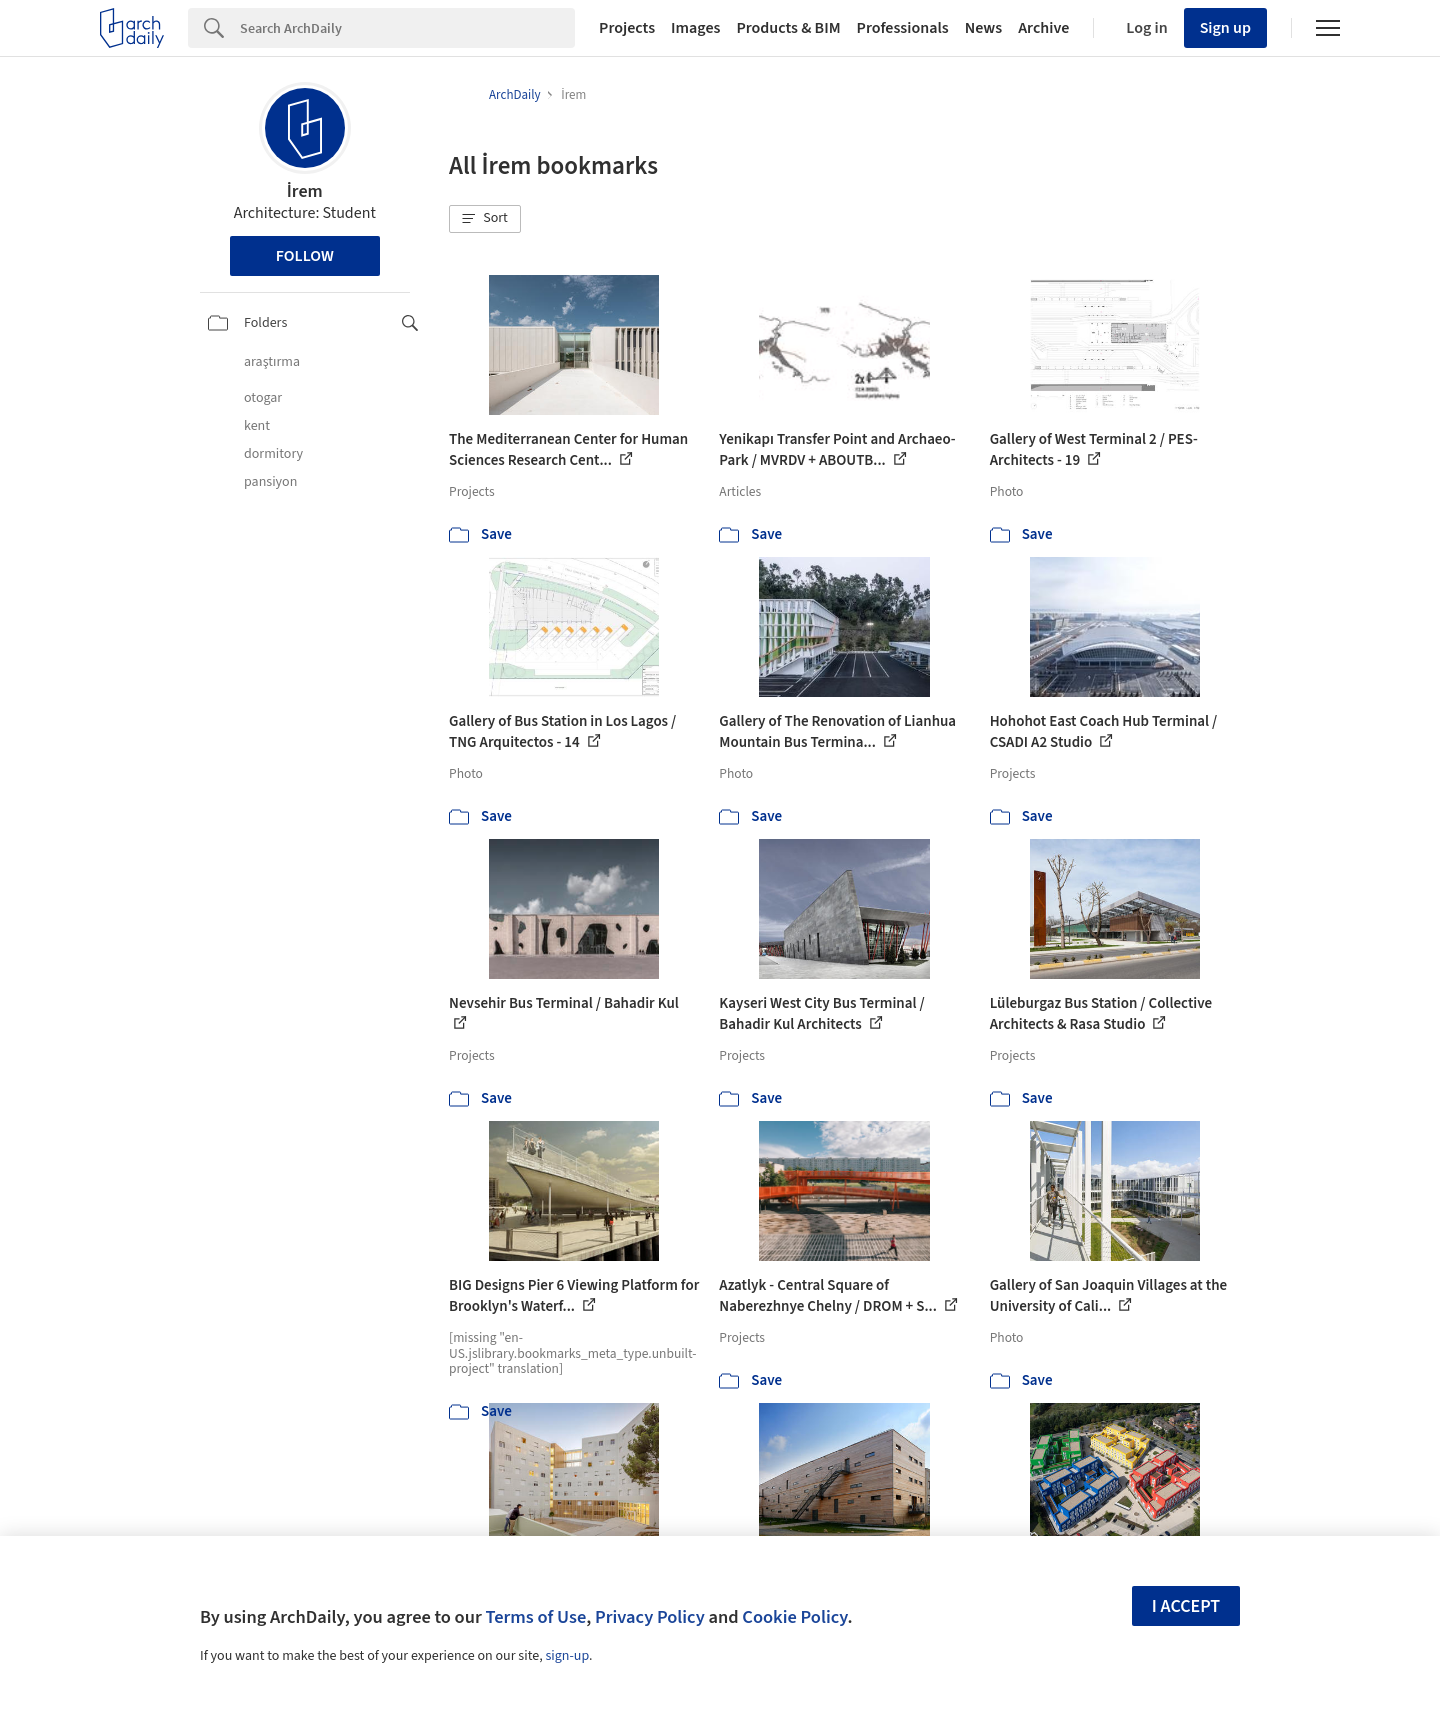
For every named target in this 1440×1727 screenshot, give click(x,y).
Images (695, 28)
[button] (485, 219)
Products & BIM (788, 28)
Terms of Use (535, 1617)
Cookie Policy (794, 1617)
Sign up (1225, 28)
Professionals (903, 28)
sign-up (567, 1656)
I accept (1186, 1606)
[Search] (407, 28)
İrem (305, 191)
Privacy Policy (650, 1617)
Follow (305, 256)
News (983, 28)
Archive (1043, 28)
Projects (627, 28)
